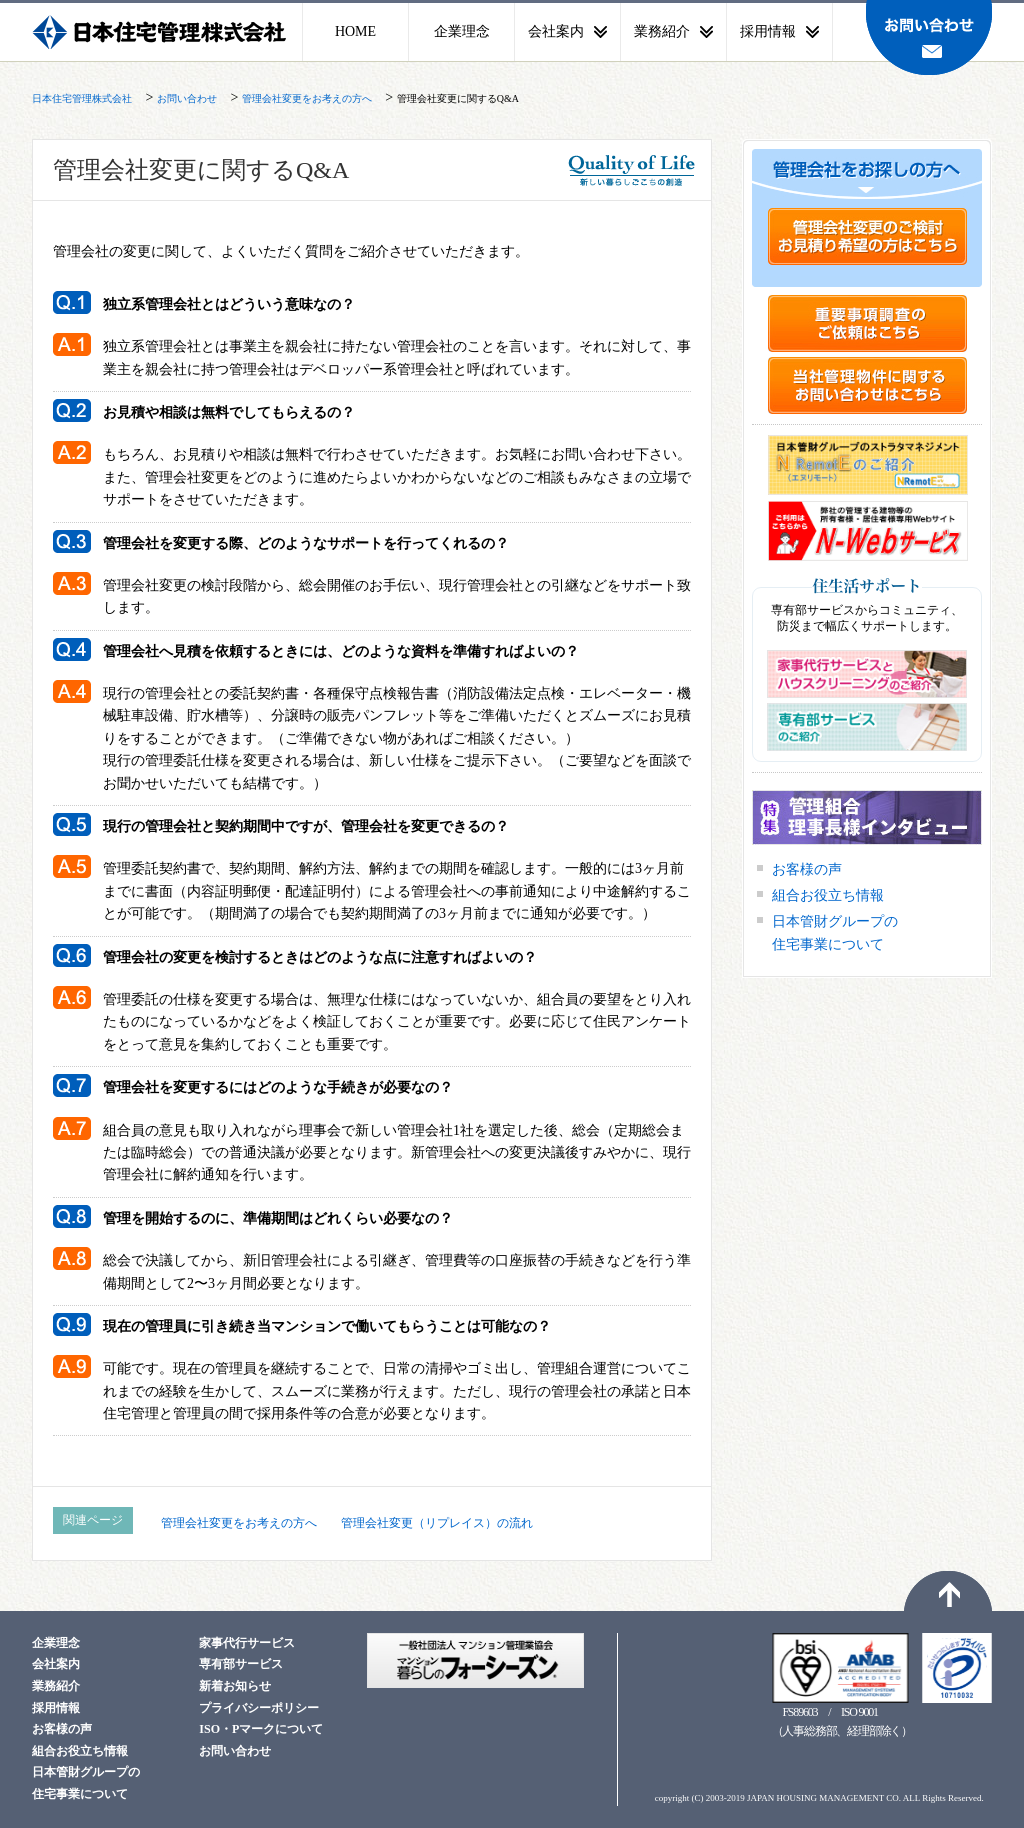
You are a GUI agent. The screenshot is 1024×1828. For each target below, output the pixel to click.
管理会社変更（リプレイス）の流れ (437, 1523)
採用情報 (56, 1708)
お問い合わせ (929, 37)
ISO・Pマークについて (261, 1729)
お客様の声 (807, 869)
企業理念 (462, 31)
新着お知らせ (235, 1686)
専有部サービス (241, 1664)
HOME (355, 31)
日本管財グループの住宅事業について (835, 932)
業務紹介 (56, 1686)
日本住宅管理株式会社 (161, 32)
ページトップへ (948, 1591)
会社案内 (56, 1664)
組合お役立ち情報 (828, 895)
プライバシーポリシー (259, 1708)
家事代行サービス (247, 1643)
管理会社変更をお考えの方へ (239, 1523)
